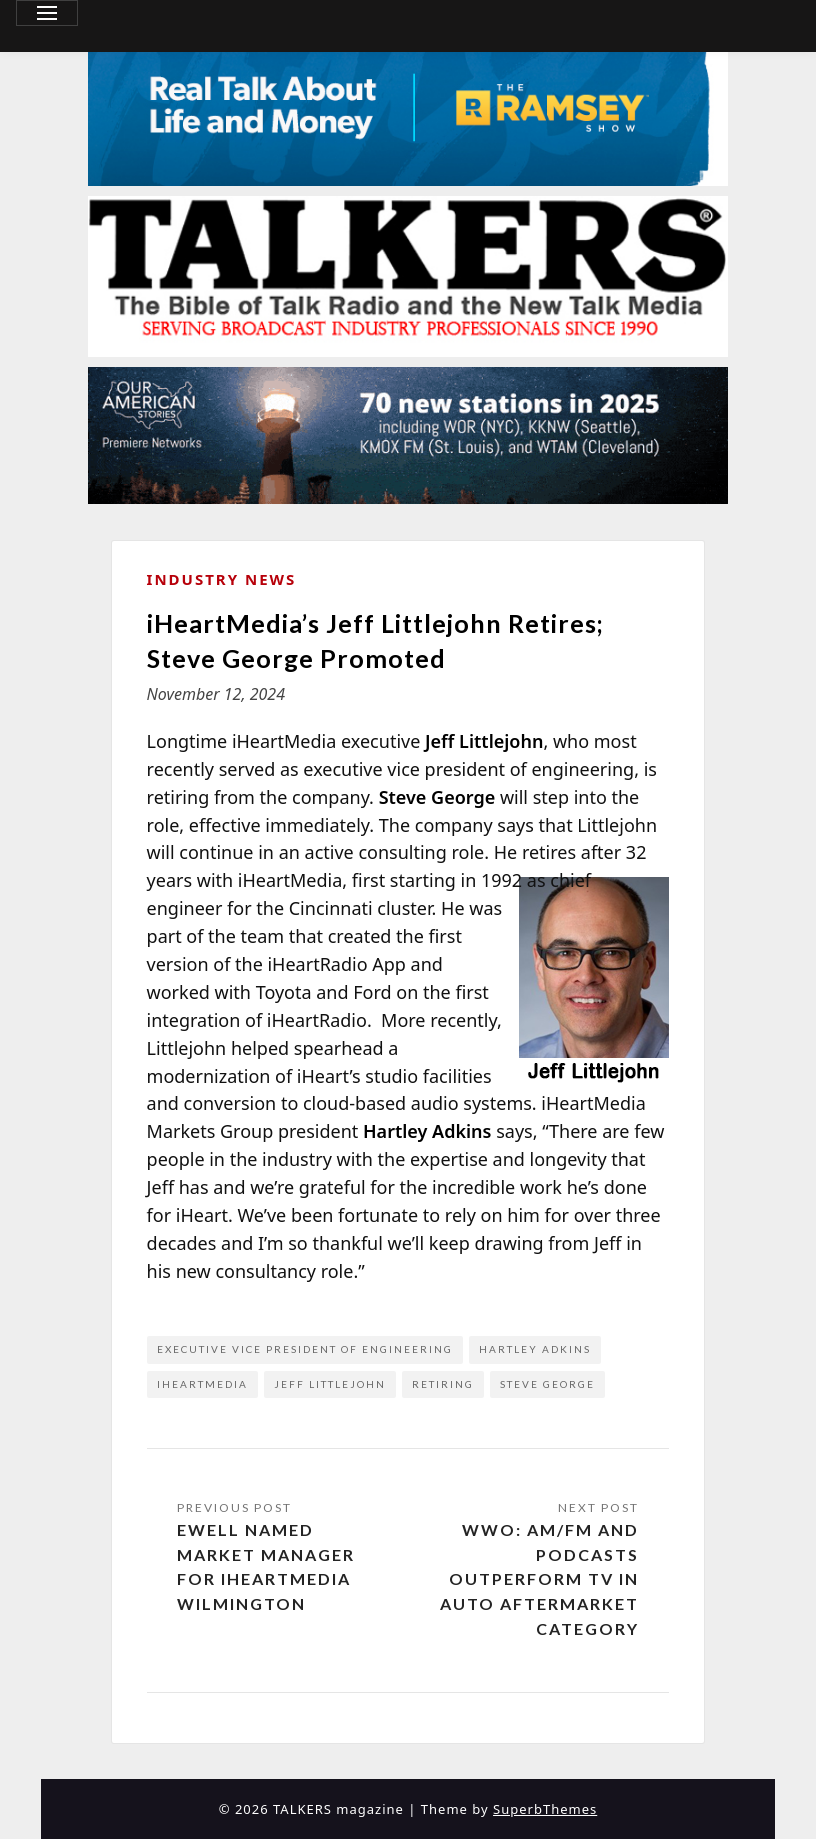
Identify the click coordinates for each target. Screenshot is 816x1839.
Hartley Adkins (535, 1349)
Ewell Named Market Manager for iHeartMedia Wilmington (266, 1566)
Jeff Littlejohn (330, 1384)
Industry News (222, 579)
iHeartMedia (202, 1384)
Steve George (547, 1384)
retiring (443, 1384)
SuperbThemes (545, 1809)
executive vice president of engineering (305, 1349)
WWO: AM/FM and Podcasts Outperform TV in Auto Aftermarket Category (539, 1579)
